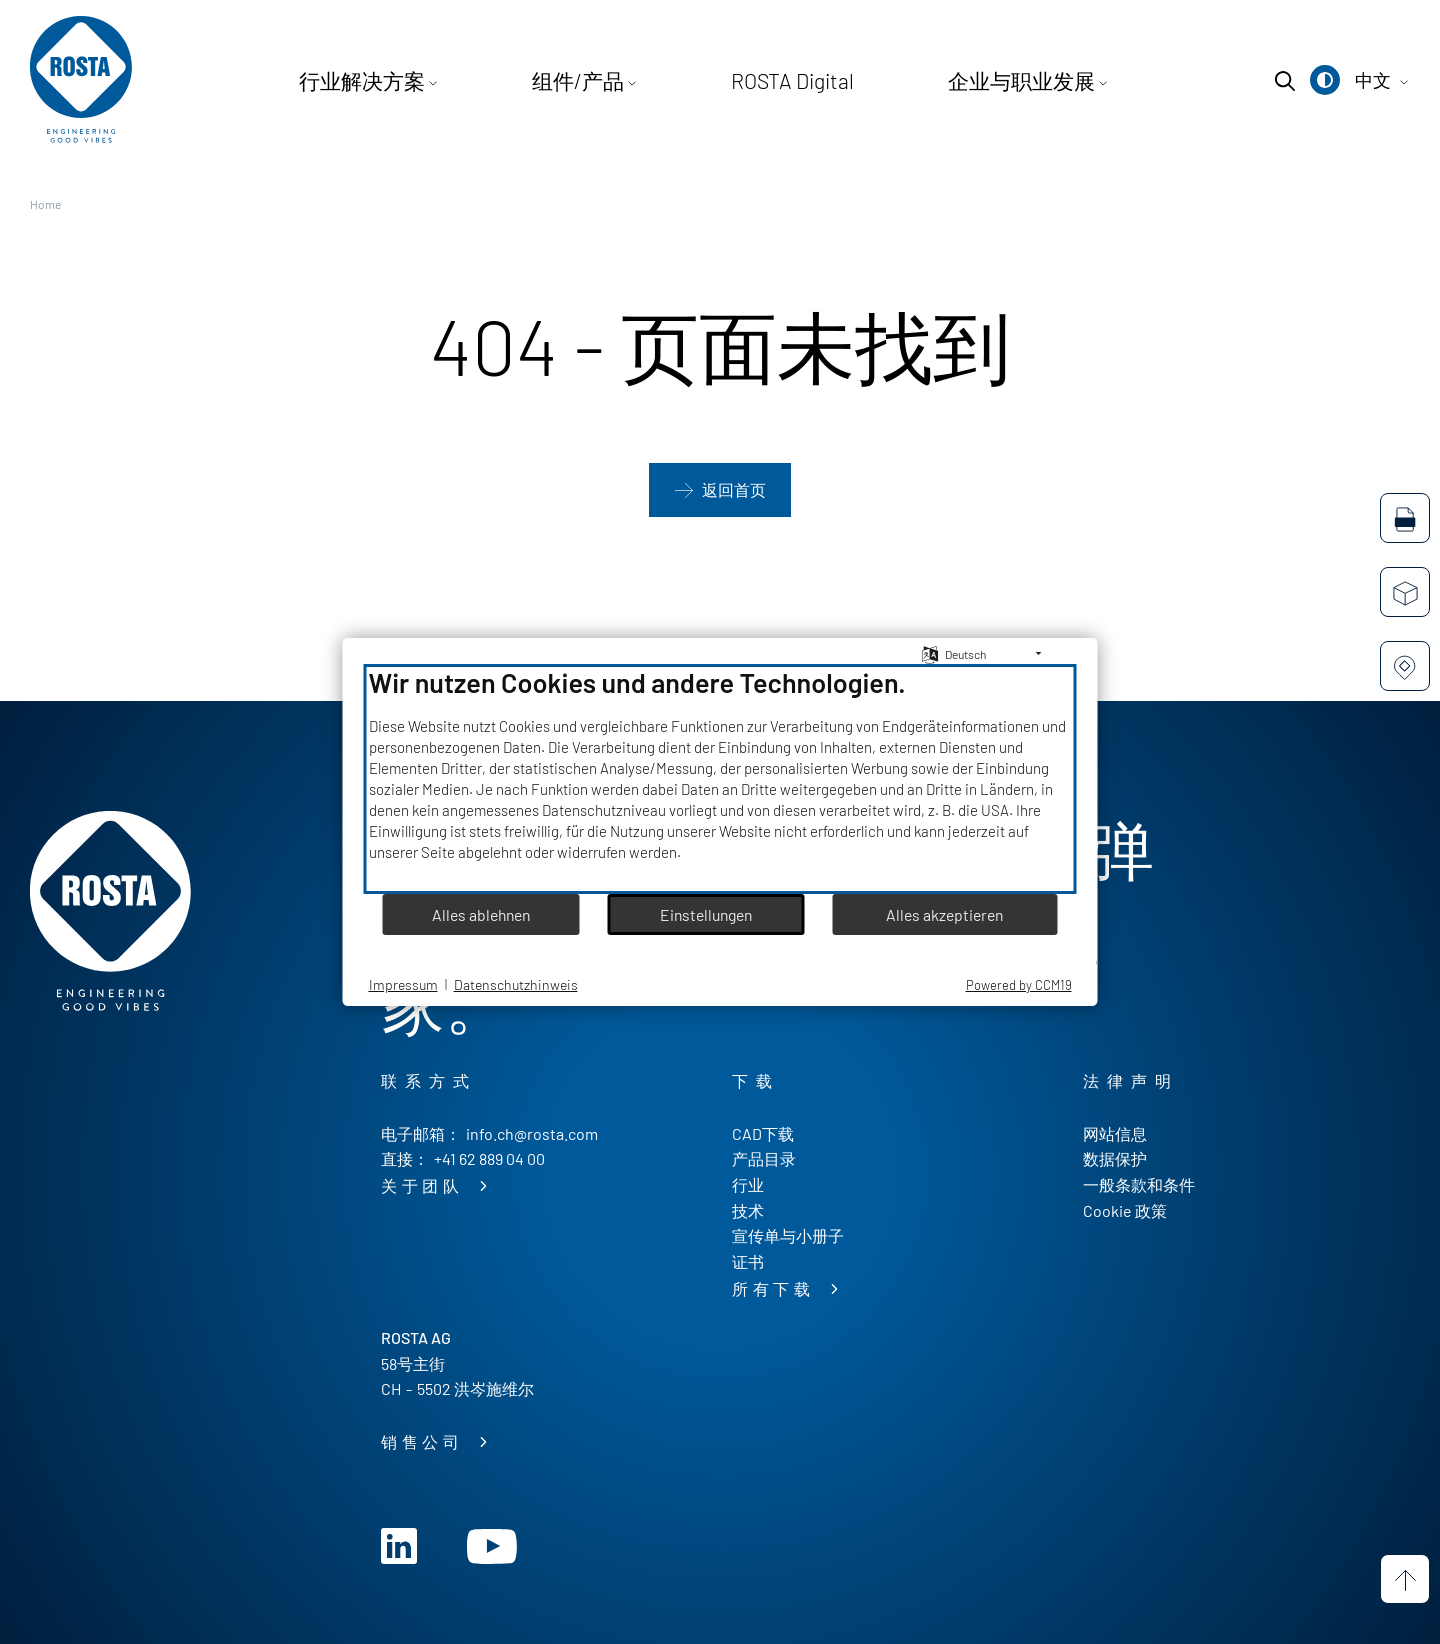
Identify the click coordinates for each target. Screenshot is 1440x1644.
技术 (748, 1210)
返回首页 (734, 490)
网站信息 (1115, 1133)
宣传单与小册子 (788, 1235)
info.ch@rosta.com (532, 1133)
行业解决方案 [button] (424, 80)
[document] (720, 779)
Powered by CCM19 (1019, 985)
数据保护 (1115, 1158)
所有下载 (777, 1289)
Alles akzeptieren (944, 914)
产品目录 (764, 1158)
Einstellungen (706, 914)
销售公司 (426, 1442)
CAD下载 (763, 1133)
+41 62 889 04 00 (489, 1158)
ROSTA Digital (777, 80)
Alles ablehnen (481, 914)
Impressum (403, 984)
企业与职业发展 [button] (961, 80)
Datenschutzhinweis (516, 984)
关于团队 (426, 1186)
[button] (1325, 80)
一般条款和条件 (1139, 1184)
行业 (748, 1184)
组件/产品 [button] (601, 80)
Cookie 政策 (1125, 1210)
